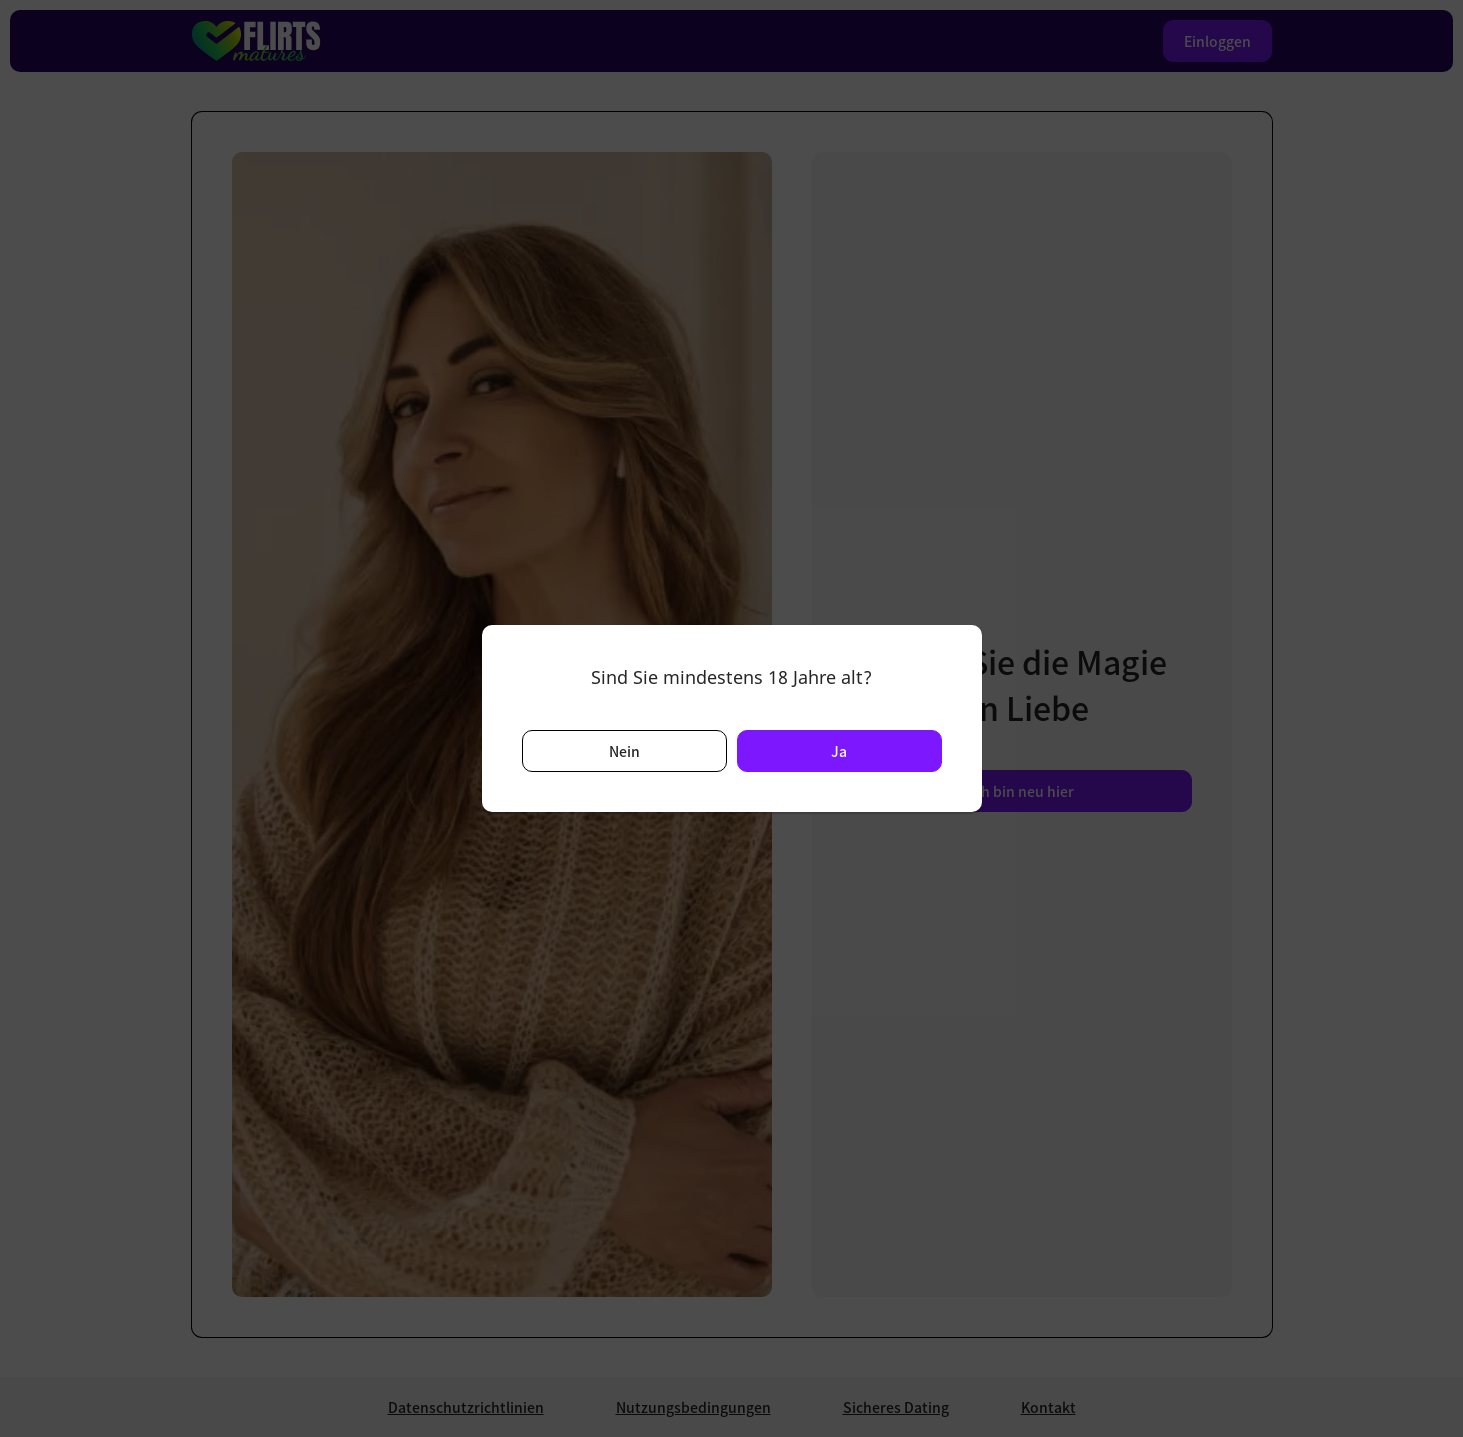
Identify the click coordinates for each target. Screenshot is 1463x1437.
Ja (839, 751)
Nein (624, 751)
